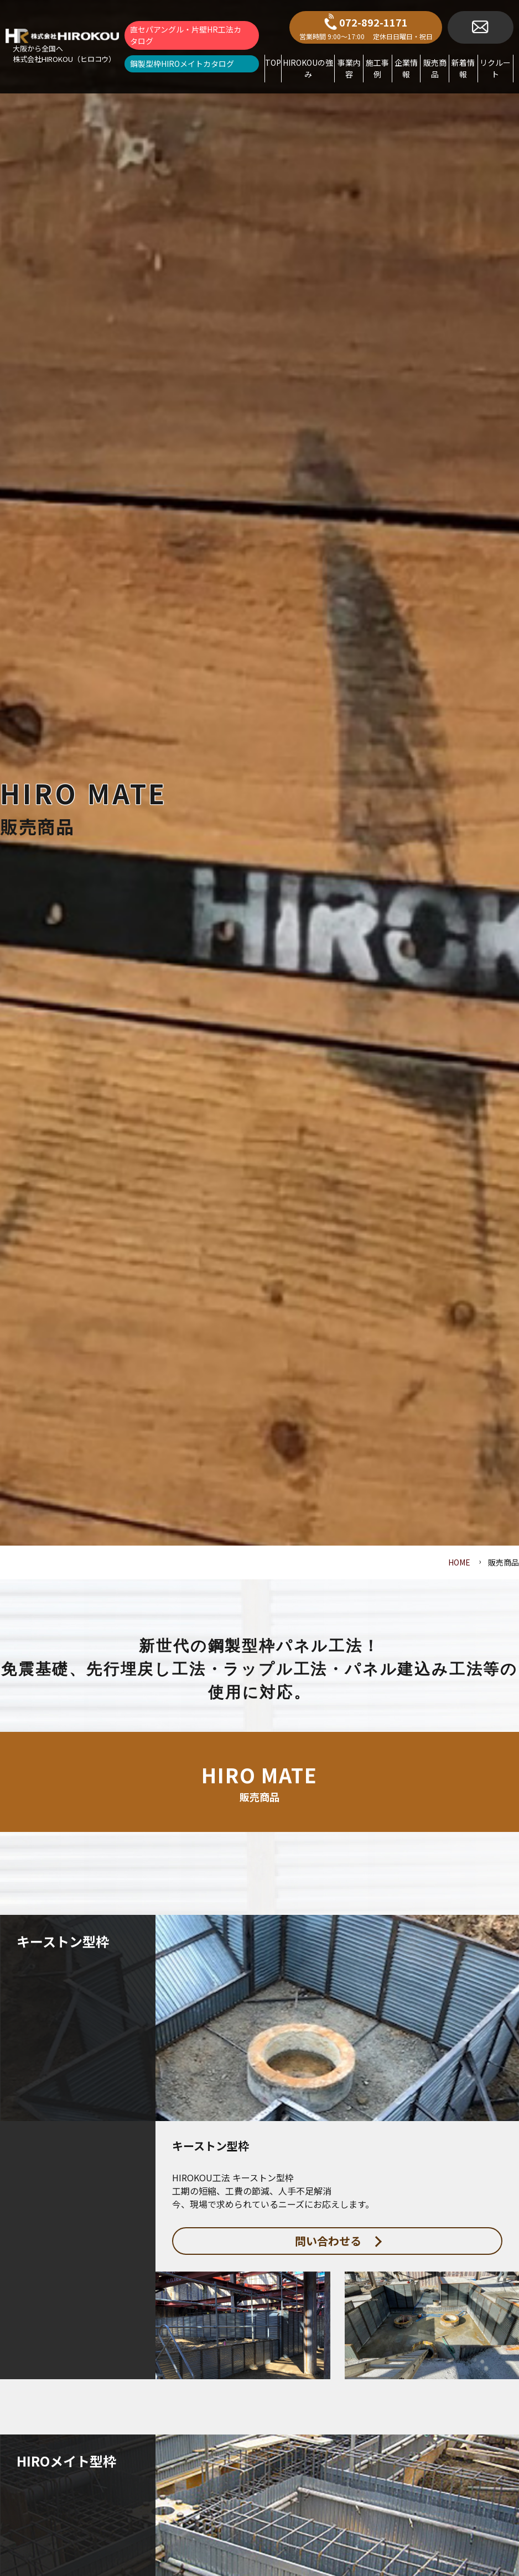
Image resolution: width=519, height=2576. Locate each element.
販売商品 (435, 68)
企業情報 (406, 68)
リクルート (495, 68)
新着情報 (463, 68)
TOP (273, 62)
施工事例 (377, 68)
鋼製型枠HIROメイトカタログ (182, 63)
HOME (459, 1562)
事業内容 (349, 68)
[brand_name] (62, 46)
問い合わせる (338, 2241)
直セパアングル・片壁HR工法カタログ (185, 35)
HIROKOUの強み (308, 68)
